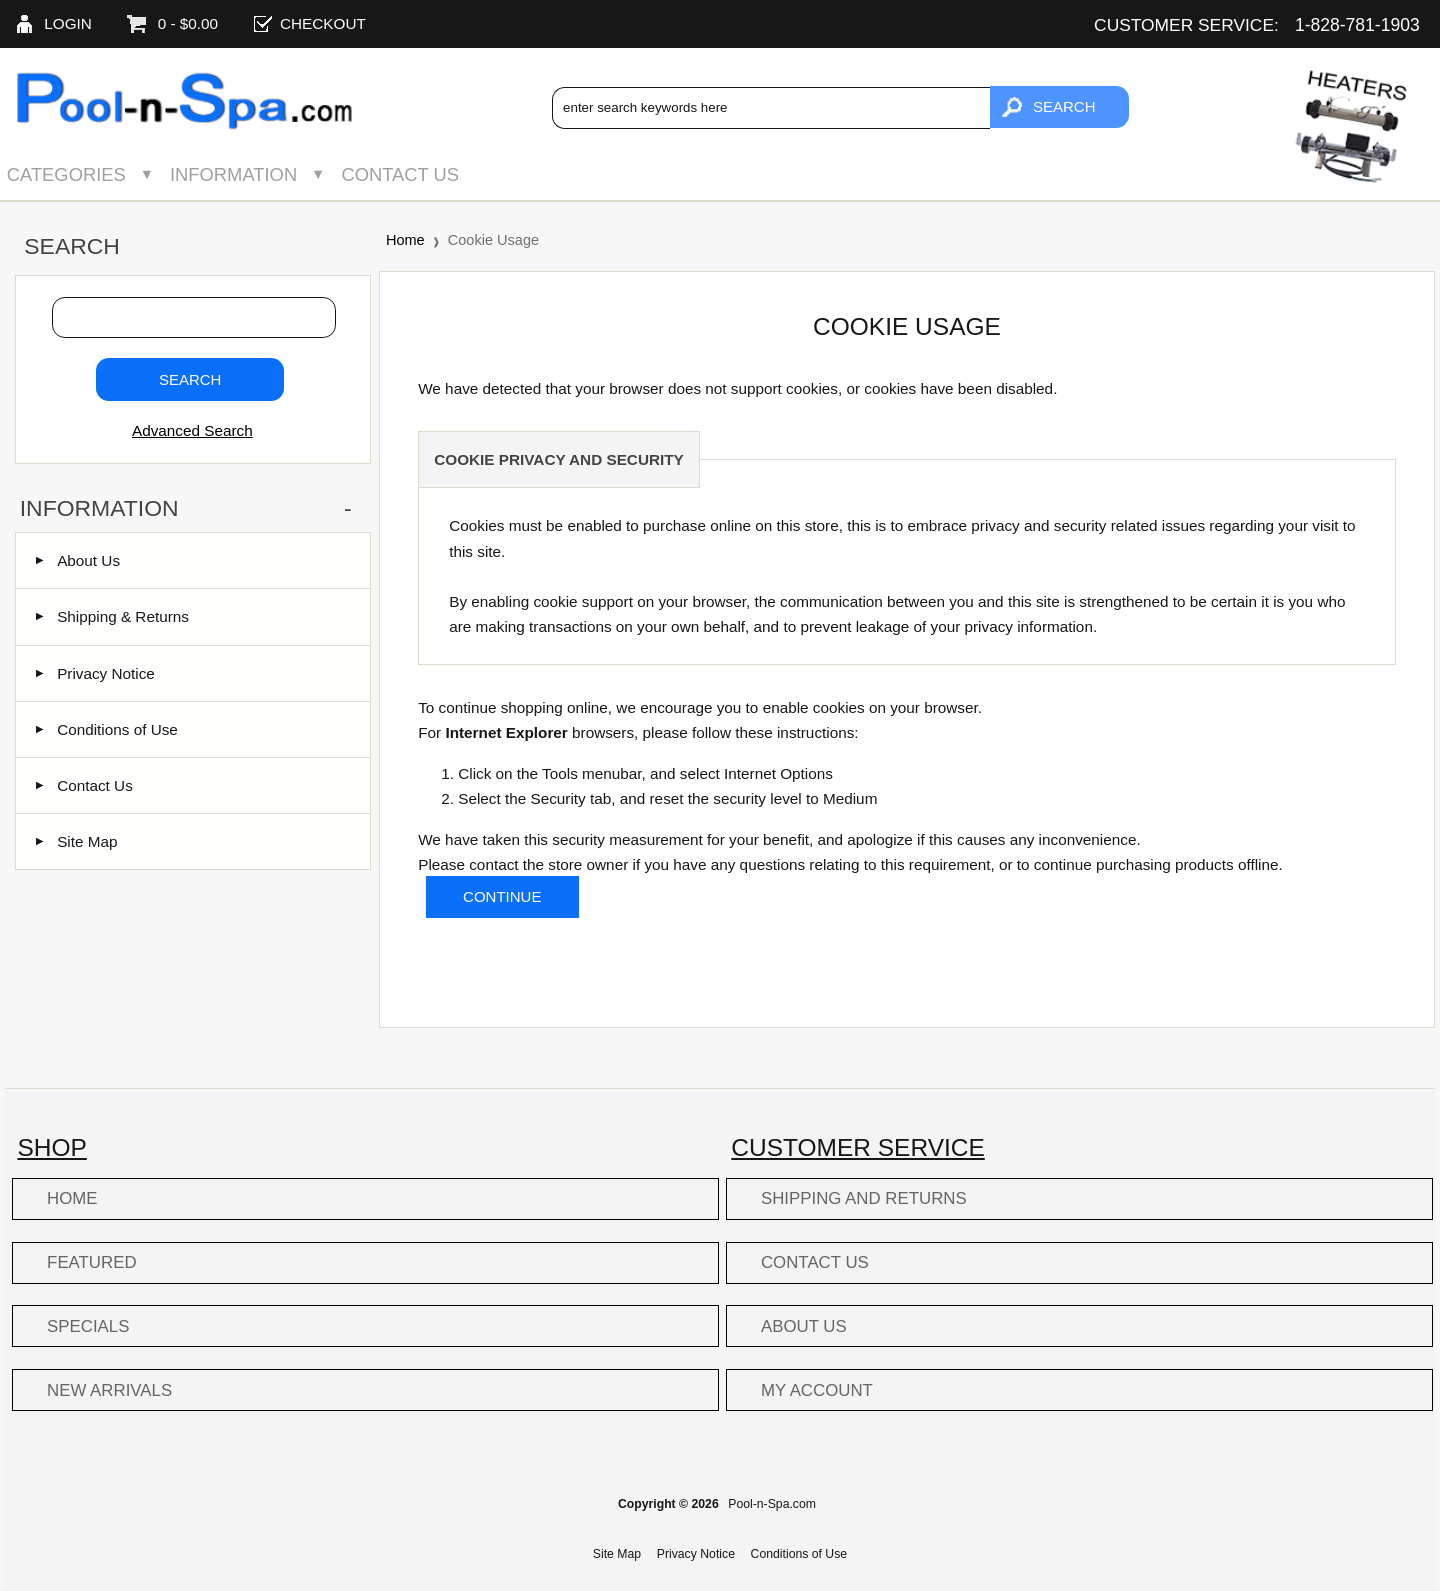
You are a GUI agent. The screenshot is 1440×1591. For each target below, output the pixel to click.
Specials (88, 1326)
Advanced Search (192, 430)
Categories (66, 174)
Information (233, 174)
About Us (78, 560)
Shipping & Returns (112, 616)
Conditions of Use (107, 729)
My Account (817, 1390)
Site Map (76, 841)
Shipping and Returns (864, 1198)
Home (405, 240)
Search (72, 246)
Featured (91, 1262)
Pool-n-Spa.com (772, 1504)
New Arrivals (109, 1390)
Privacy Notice (95, 673)
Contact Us (400, 174)
